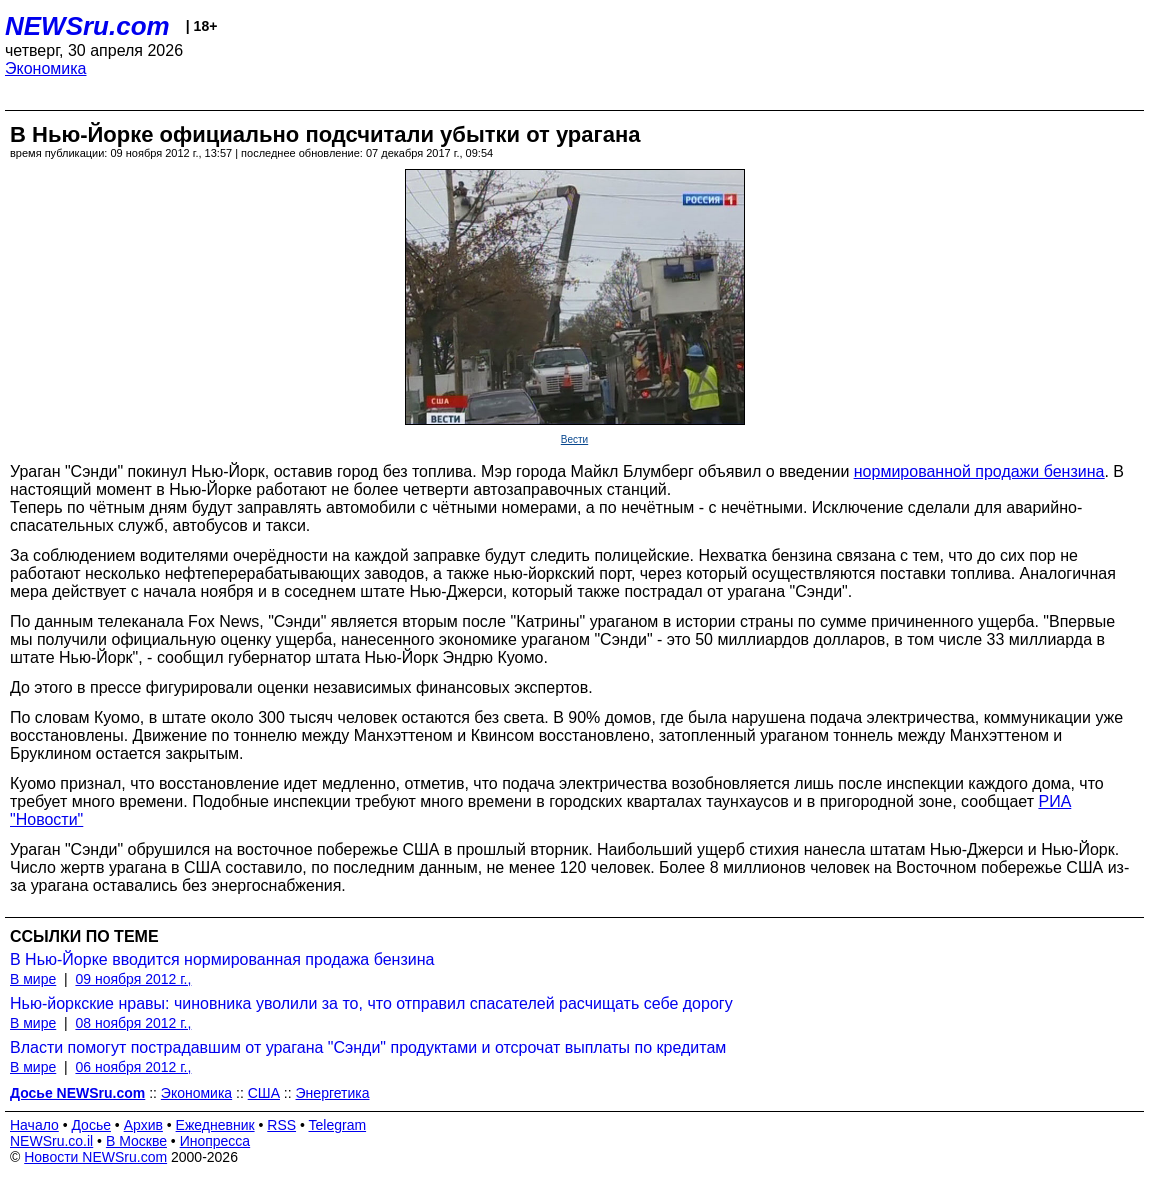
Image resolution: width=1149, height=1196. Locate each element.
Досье (91, 1125)
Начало (34, 1125)
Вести (574, 439)
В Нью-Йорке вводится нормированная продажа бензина (222, 959)
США (264, 1093)
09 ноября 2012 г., (133, 979)
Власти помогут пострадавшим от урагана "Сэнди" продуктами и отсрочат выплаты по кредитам (368, 1047)
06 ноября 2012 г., (133, 1067)
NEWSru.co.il (51, 1141)
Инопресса (215, 1141)
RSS (281, 1125)
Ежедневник (215, 1125)
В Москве (136, 1141)
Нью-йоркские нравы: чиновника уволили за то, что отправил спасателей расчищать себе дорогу (371, 1003)
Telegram (338, 1125)
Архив (143, 1125)
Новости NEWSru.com (95, 1157)
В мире (33, 979)
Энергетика (333, 1093)
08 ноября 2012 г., (133, 1023)
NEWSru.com (87, 26)
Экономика (46, 68)
